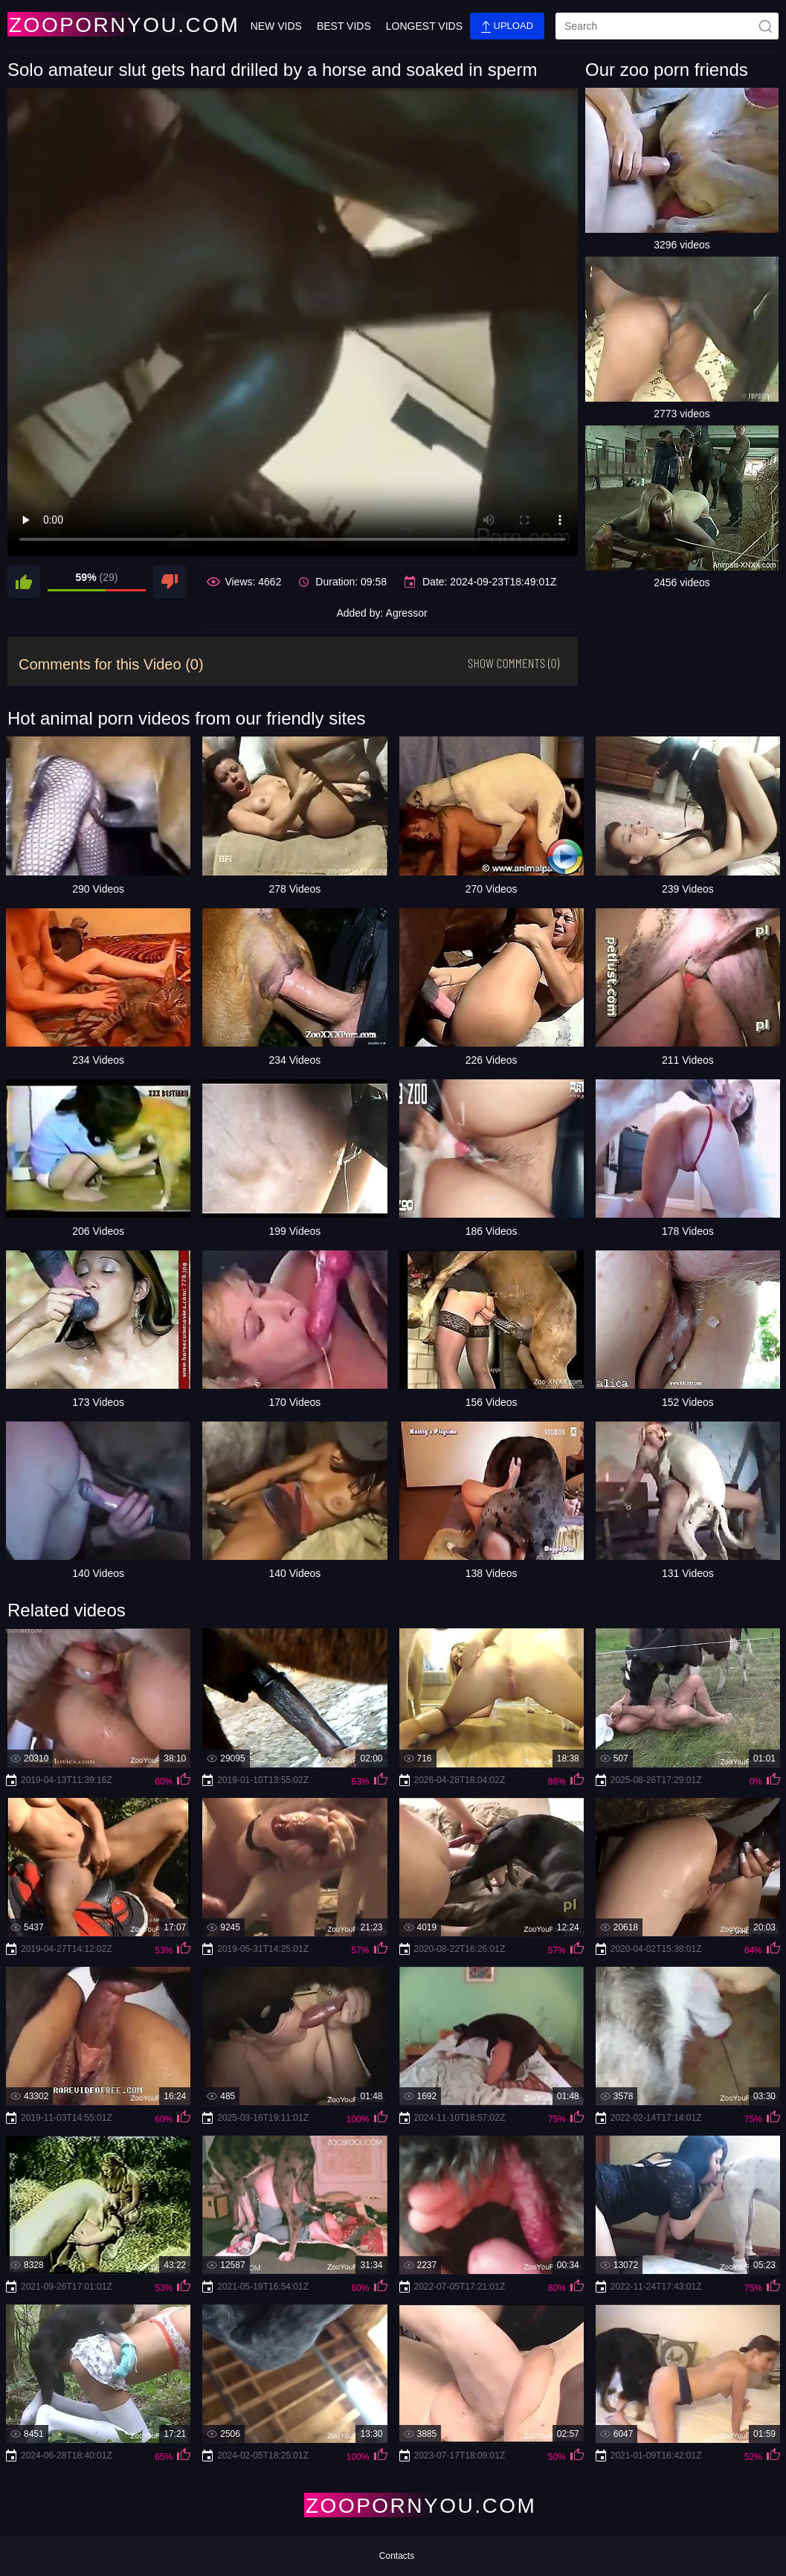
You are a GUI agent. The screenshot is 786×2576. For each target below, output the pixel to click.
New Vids (276, 26)
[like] (23, 581)
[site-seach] (765, 26)
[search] (667, 26)
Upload (507, 26)
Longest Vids (424, 26)
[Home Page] (95, 24)
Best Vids (344, 26)
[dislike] (169, 581)
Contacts (396, 2556)
